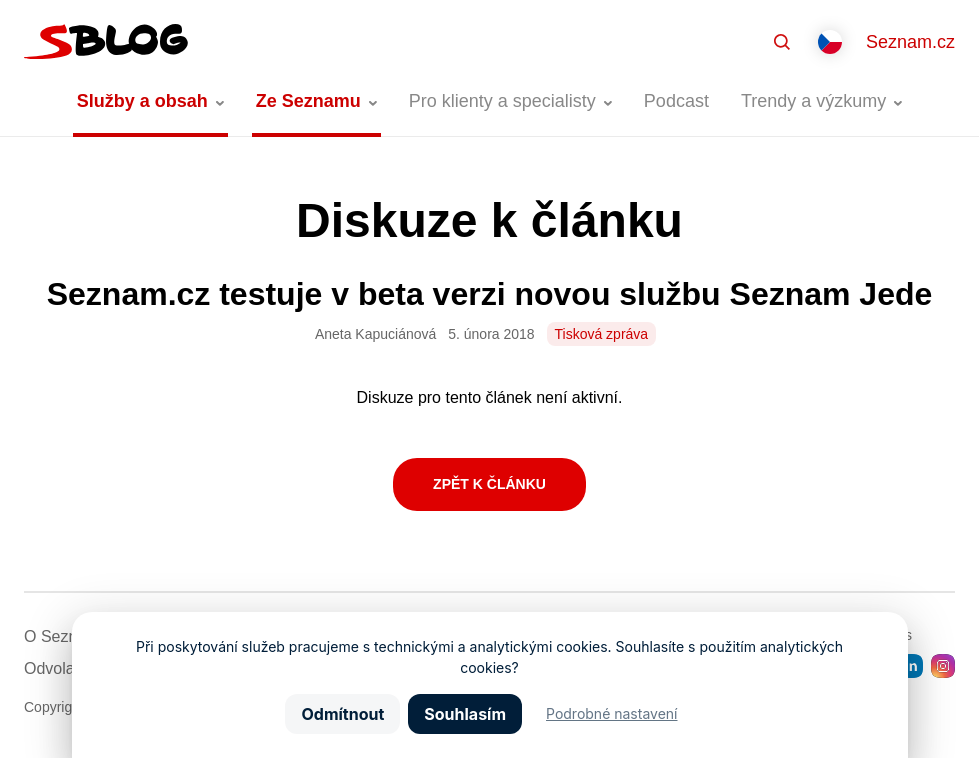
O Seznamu (66, 636)
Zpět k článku (489, 484)
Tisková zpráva (602, 334)
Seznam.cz (910, 42)
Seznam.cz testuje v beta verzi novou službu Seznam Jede (490, 294)
